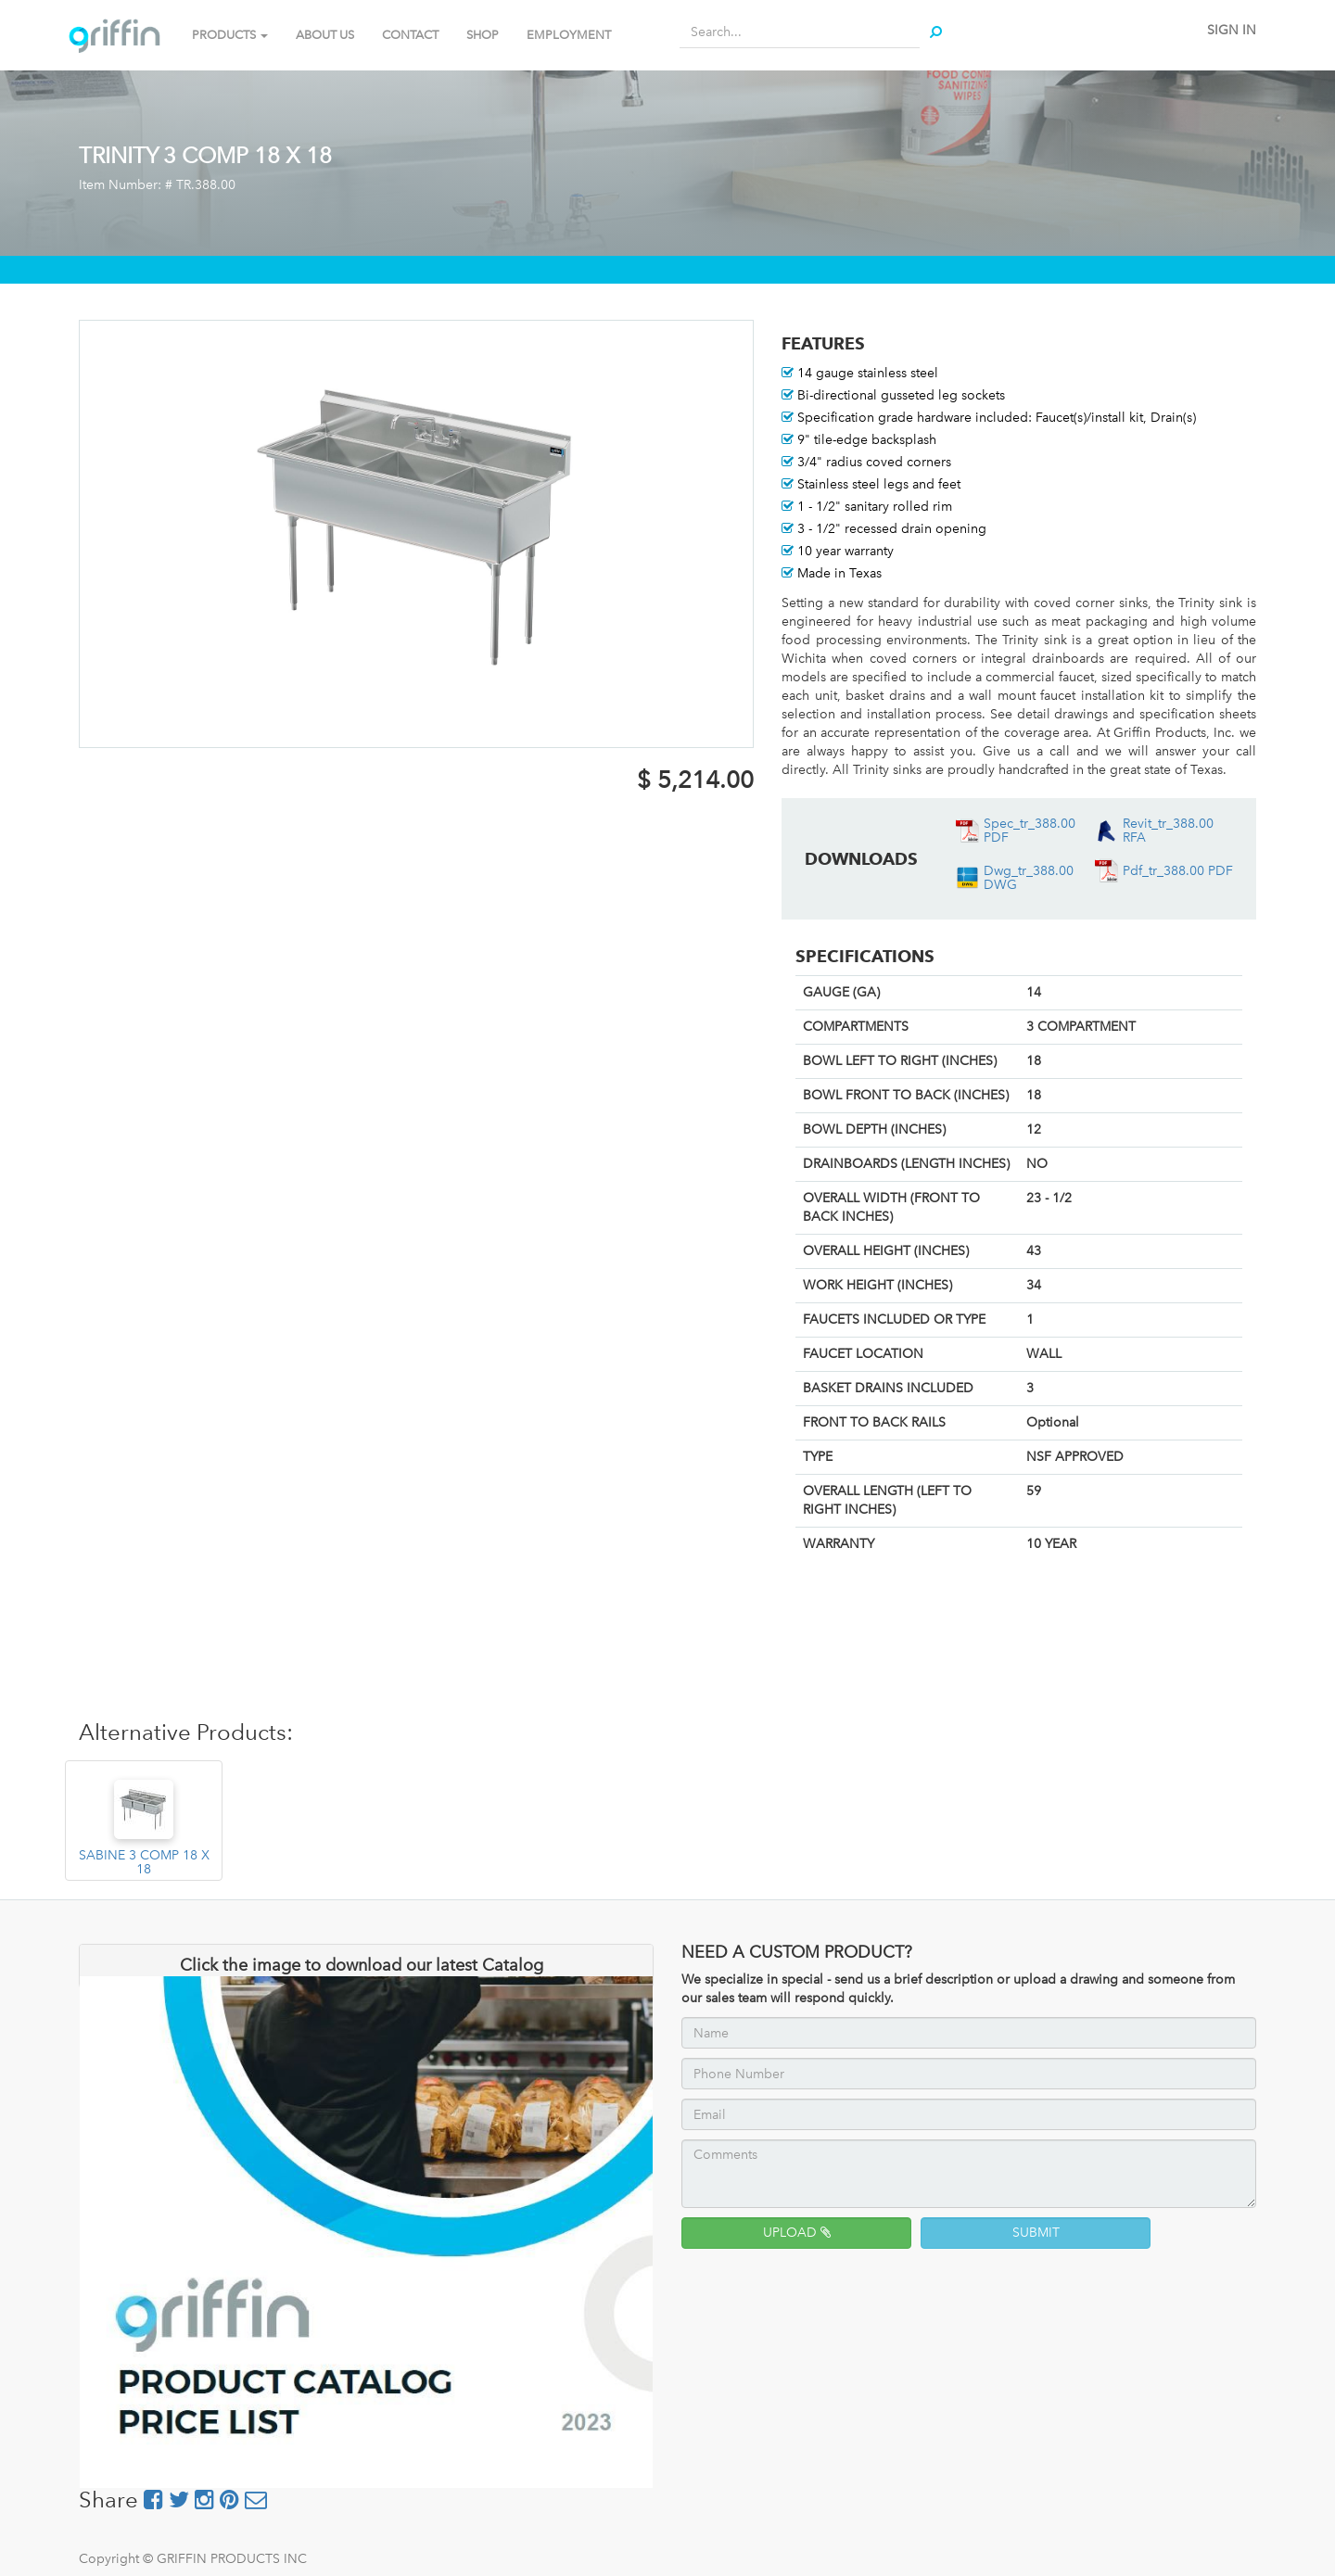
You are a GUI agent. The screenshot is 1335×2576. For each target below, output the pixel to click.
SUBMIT (1036, 2232)
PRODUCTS (230, 35)
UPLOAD (797, 2232)
